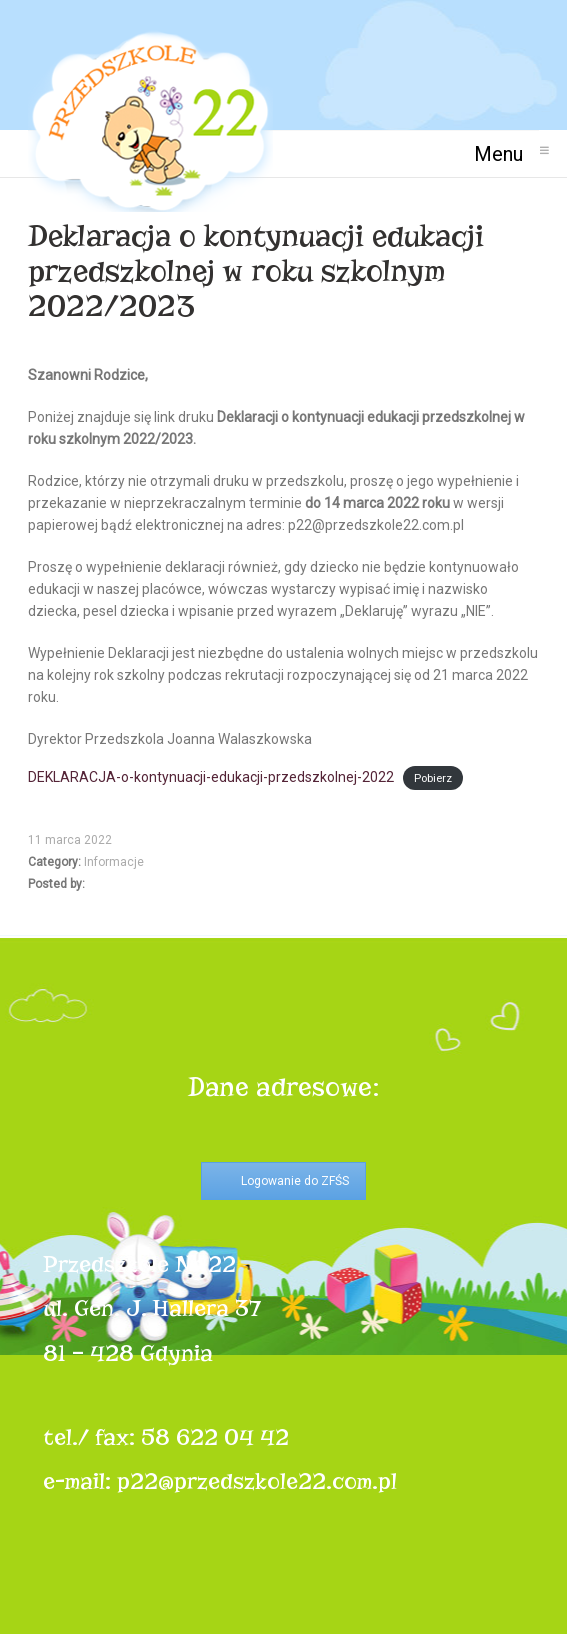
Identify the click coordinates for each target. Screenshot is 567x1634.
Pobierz (433, 778)
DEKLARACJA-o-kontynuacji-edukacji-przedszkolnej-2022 (211, 777)
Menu (506, 153)
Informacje (114, 862)
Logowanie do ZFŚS (295, 1181)
